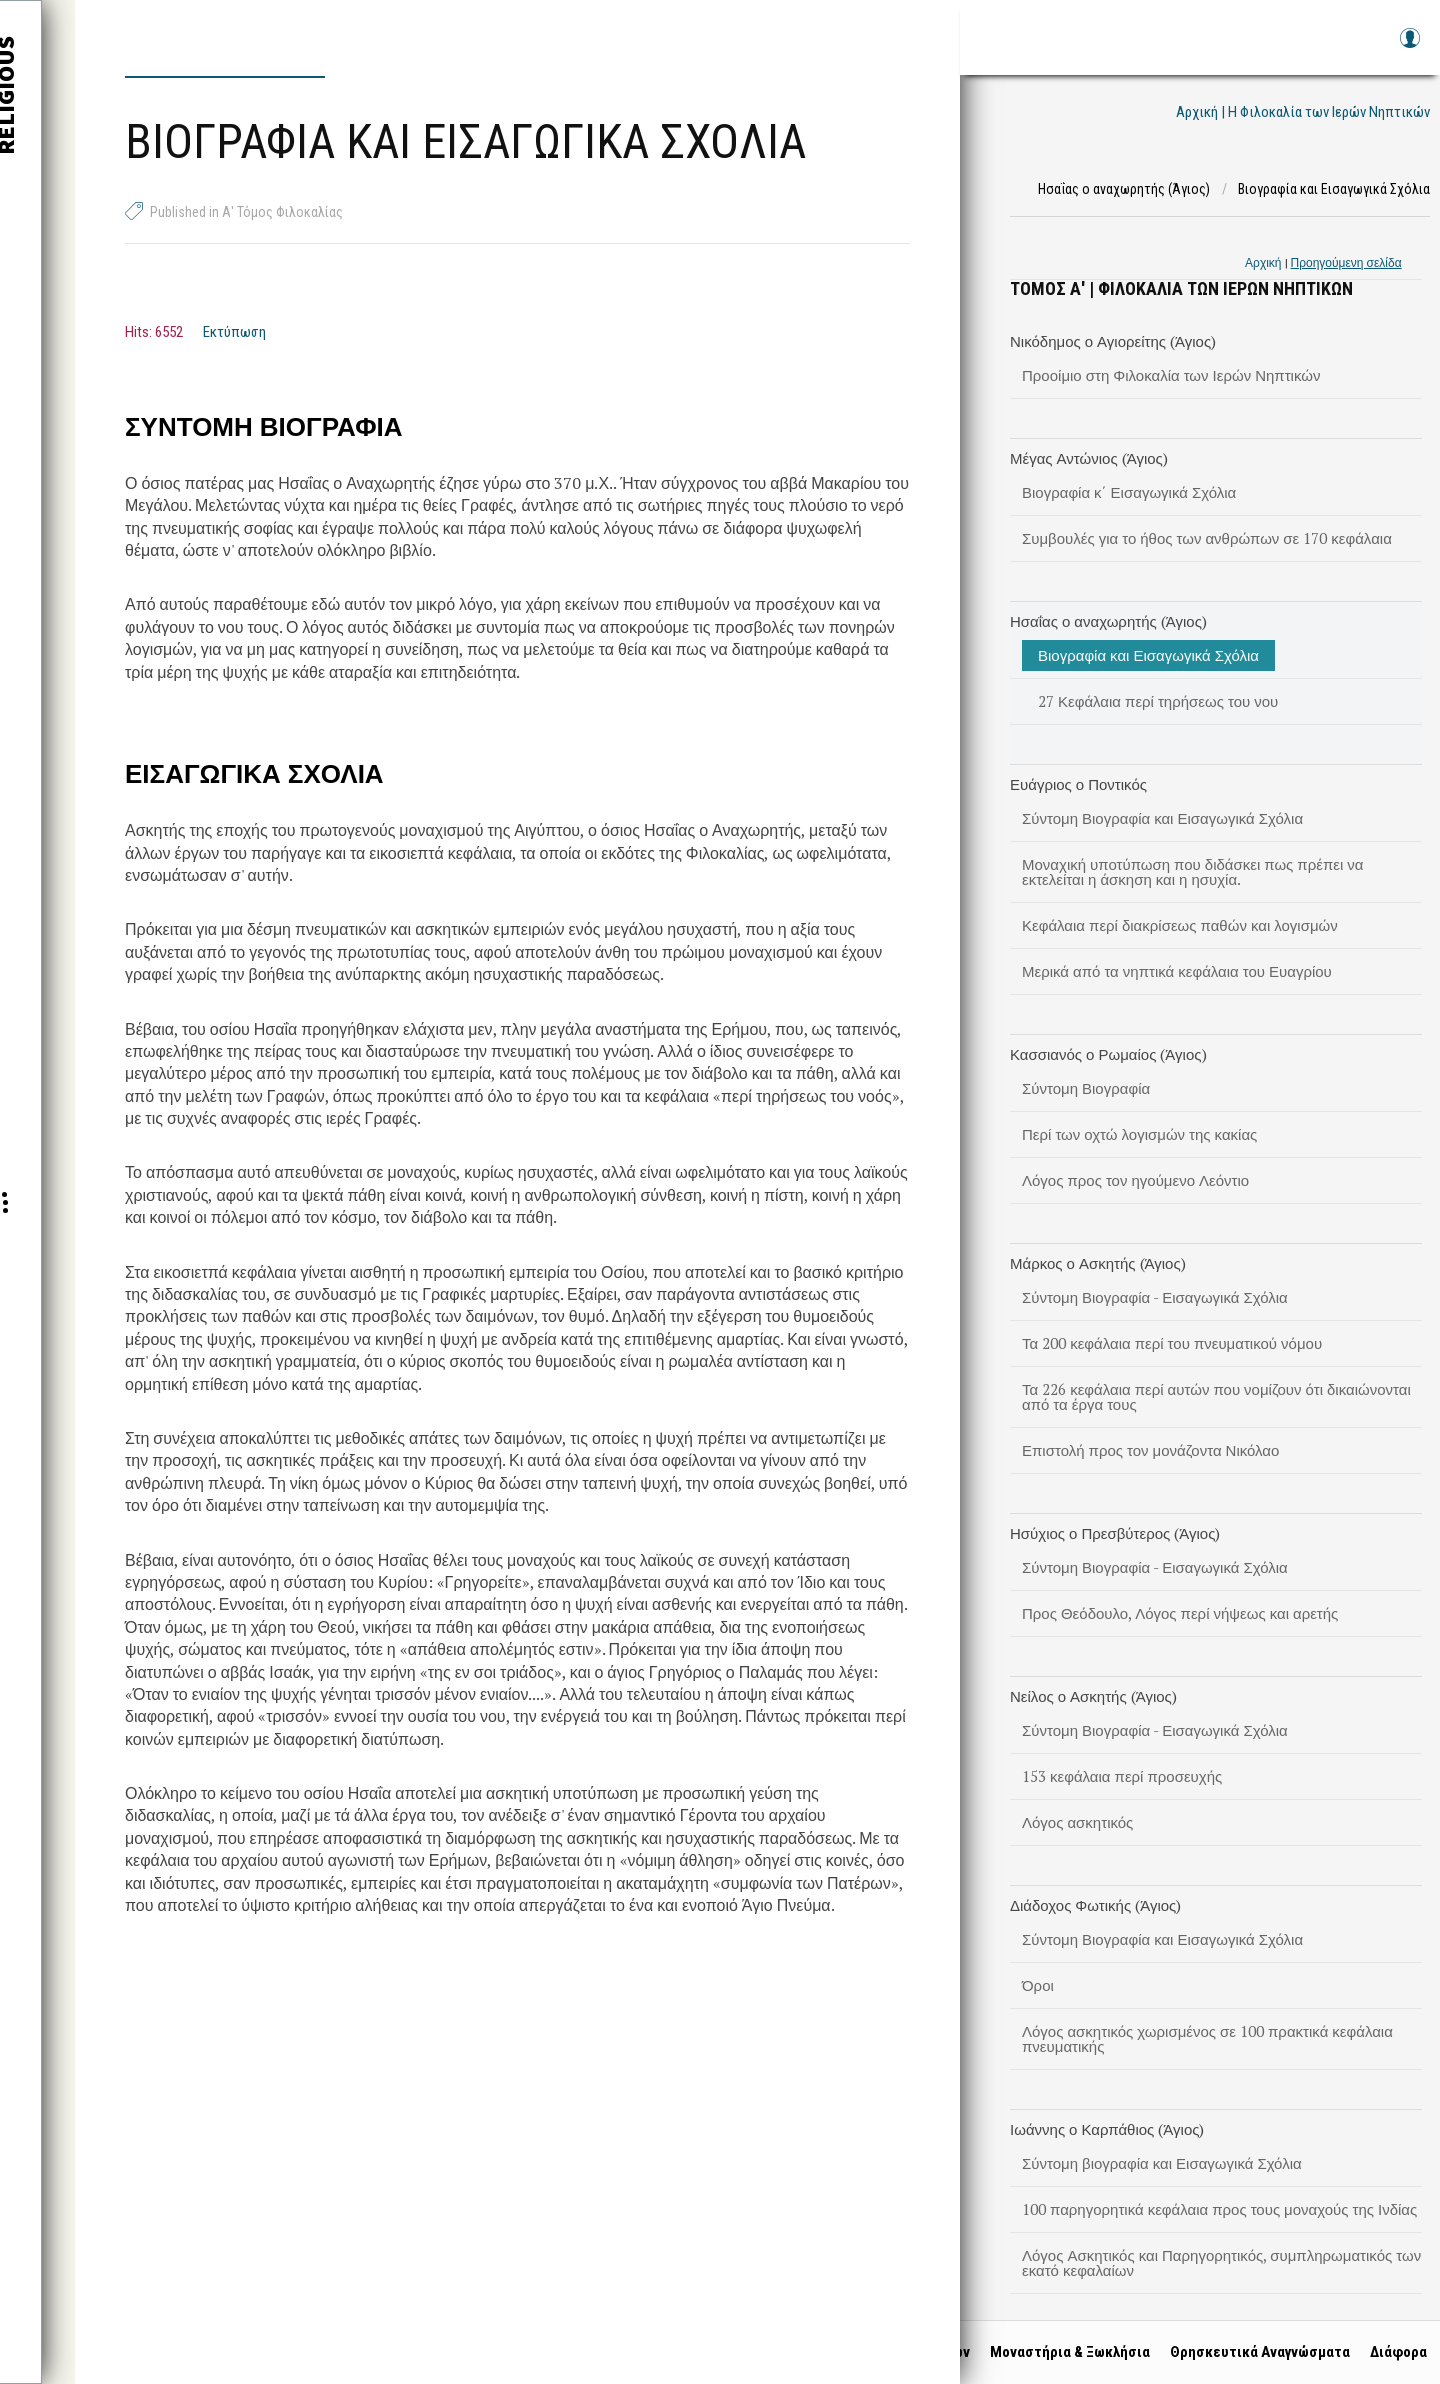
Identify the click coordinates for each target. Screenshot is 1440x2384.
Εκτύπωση (234, 332)
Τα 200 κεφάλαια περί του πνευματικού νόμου (1172, 1343)
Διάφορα (1391, 2352)
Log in (1409, 47)
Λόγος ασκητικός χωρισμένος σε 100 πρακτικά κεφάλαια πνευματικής (1207, 2038)
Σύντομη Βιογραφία (1086, 1088)
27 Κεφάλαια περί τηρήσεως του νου (1158, 701)
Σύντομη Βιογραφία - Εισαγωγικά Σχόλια (1155, 1297)
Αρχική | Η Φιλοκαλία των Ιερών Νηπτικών (1303, 112)
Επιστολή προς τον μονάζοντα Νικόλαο (1150, 1450)
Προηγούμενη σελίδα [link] (1346, 262)
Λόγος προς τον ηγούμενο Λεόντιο (1135, 1180)
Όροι (1038, 1985)
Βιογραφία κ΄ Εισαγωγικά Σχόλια (1129, 492)
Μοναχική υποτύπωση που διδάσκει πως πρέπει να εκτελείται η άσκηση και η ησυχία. (1192, 871)
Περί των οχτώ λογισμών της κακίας (1139, 1134)
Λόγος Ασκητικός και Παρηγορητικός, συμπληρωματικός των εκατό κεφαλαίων (1221, 2262)
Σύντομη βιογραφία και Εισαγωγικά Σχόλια (1162, 2163)
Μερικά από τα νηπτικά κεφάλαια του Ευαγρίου (1177, 971)
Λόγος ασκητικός (1077, 1822)
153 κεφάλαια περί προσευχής (1122, 1776)
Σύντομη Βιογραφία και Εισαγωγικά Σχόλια (1162, 818)
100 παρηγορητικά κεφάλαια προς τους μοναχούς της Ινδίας (1219, 2209)
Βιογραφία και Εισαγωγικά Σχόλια (1148, 655)
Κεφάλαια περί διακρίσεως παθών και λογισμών (1180, 925)
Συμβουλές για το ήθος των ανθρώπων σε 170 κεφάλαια (1207, 538)
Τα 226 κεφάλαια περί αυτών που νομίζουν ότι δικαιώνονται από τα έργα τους (1216, 1396)
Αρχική (1263, 262)
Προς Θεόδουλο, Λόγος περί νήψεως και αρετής (1180, 1613)
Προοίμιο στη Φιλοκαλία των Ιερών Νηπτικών (1171, 375)
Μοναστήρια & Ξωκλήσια (1063, 2352)
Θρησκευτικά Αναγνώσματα (1253, 2352)
